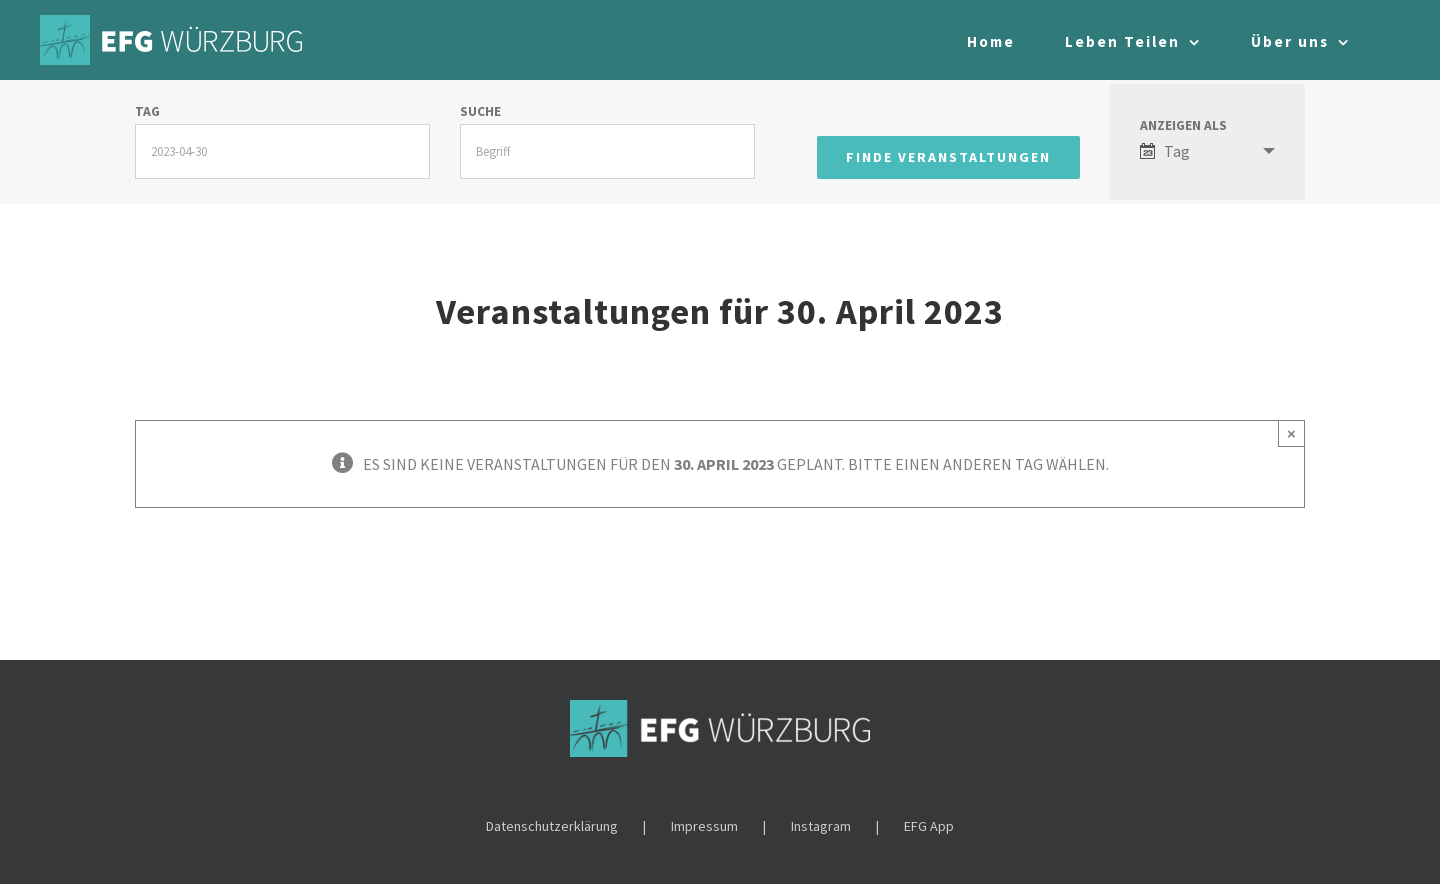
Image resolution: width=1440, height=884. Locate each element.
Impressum (704, 826)
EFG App (929, 826)
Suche (480, 112)
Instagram (821, 826)
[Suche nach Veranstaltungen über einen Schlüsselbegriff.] (607, 151)
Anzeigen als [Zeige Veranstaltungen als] (1183, 126)
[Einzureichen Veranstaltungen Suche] (948, 157)
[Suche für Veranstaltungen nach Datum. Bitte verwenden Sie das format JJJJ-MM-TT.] (282, 151)
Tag (147, 112)
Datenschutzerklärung (552, 826)
